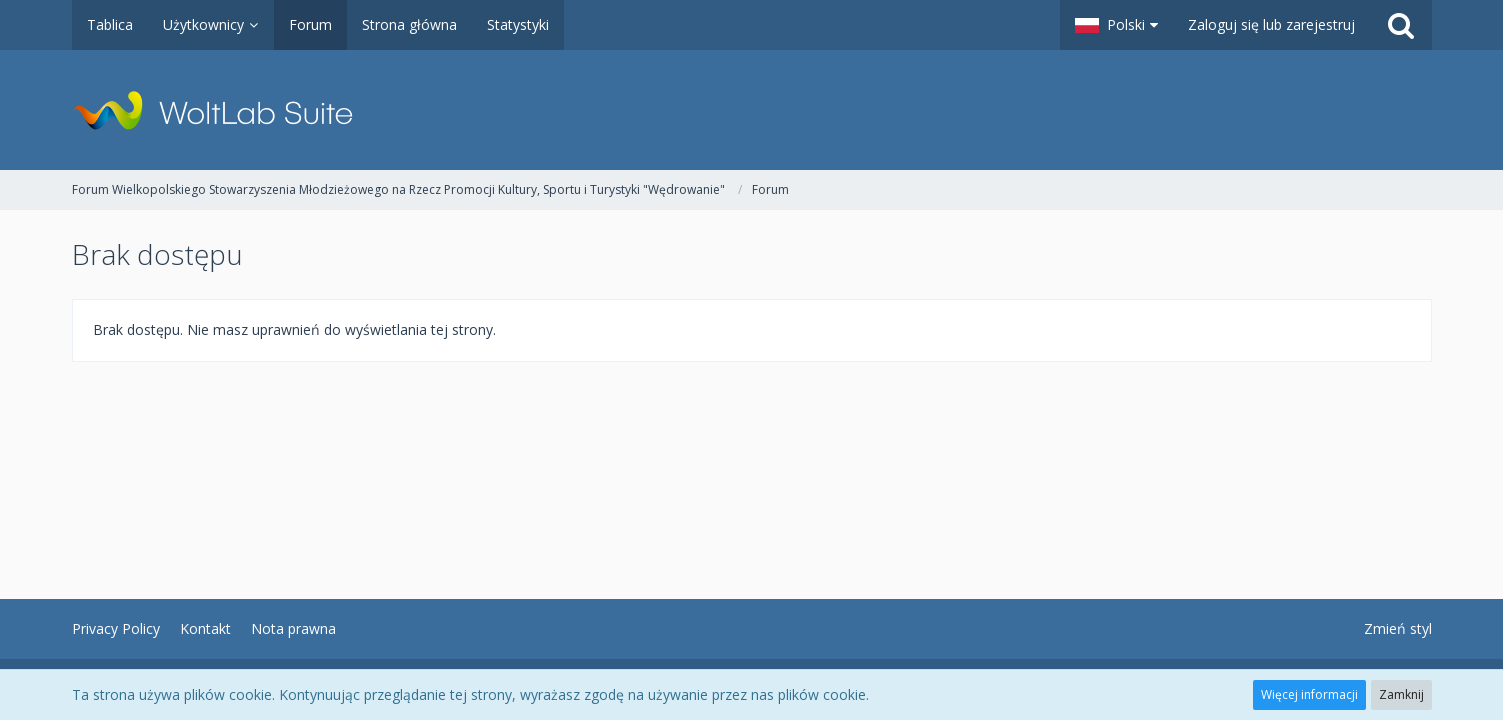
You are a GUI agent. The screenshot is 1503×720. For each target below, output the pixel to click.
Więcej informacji (1309, 694)
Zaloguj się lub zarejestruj (1271, 24)
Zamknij (1401, 694)
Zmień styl (1398, 628)
